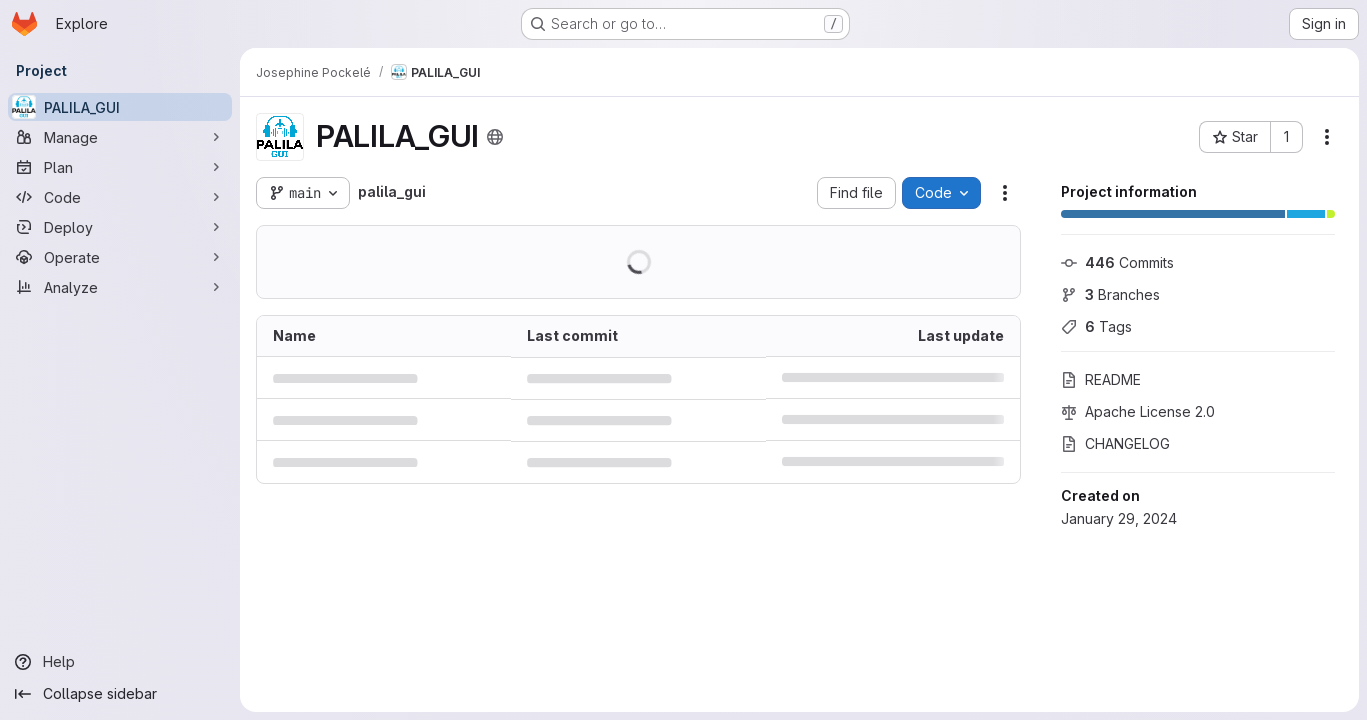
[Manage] (120, 137)
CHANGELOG (1115, 443)
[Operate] (120, 257)
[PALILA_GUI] (120, 107)
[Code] (120, 197)
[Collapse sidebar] (120, 694)
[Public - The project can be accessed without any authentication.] (495, 137)
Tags (1096, 326)
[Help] (120, 662)
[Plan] (120, 167)
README (1101, 379)
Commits (1117, 262)
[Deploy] (120, 227)
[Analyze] (120, 287)
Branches (1110, 294)
